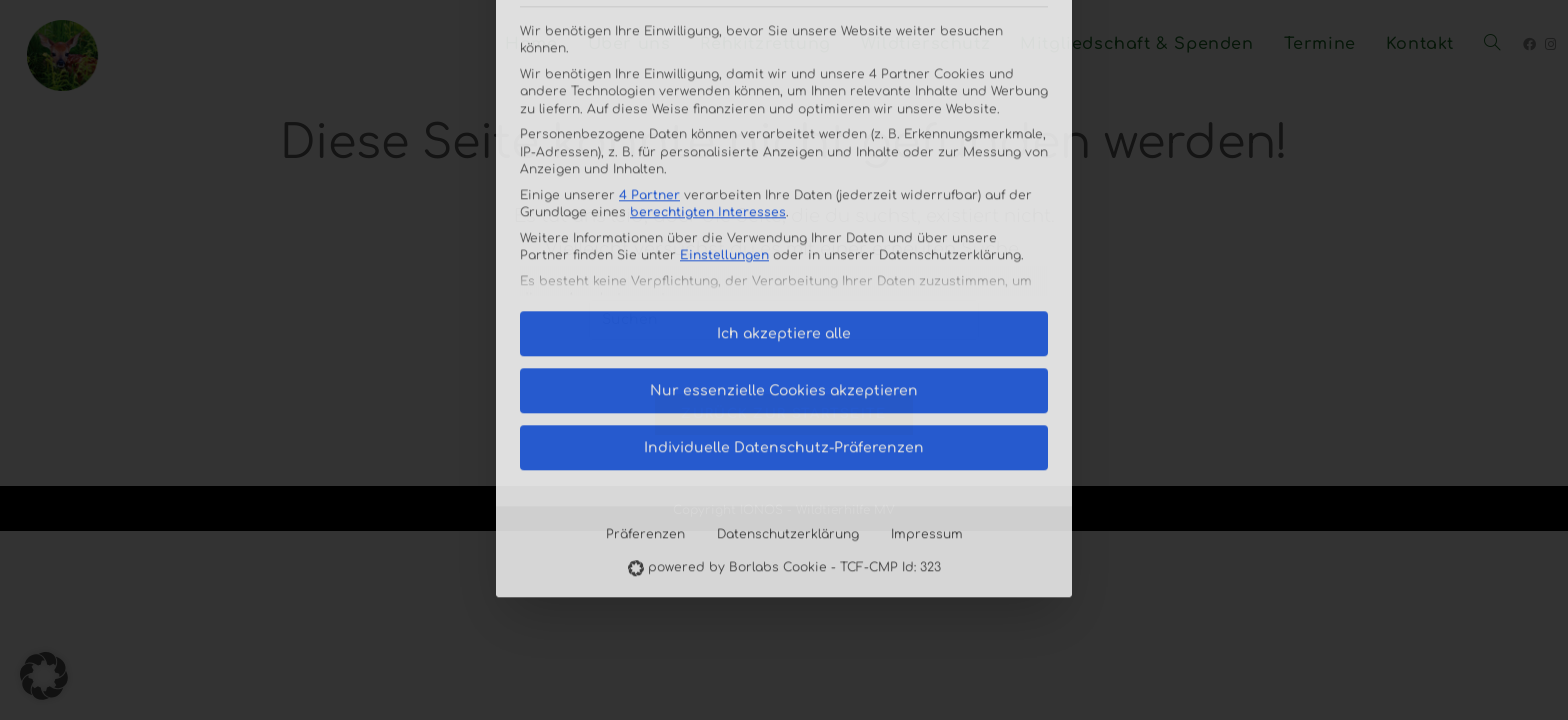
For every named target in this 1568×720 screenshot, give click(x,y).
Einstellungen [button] (724, 90)
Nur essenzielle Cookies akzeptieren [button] (784, 224)
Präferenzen (645, 368)
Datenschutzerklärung (788, 368)
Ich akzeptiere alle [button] (784, 167)
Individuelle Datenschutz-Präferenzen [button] (784, 281)
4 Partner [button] (649, 29)
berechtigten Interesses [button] (708, 47)
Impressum (927, 368)
